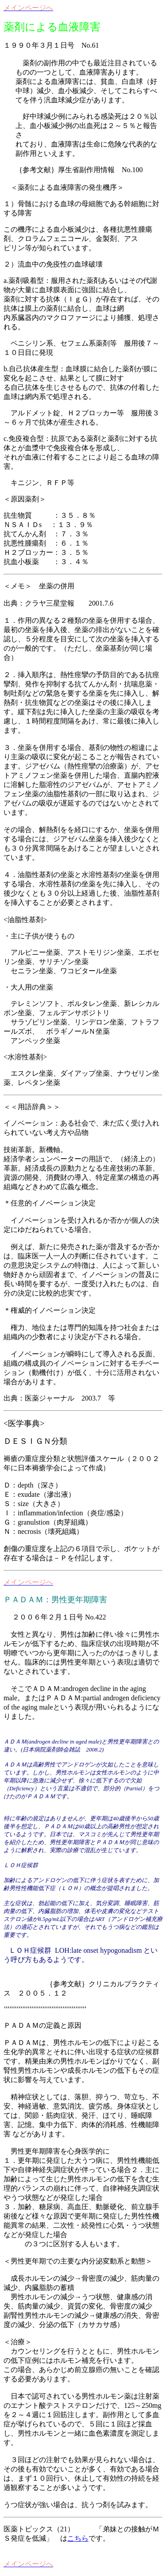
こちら (78, 2538)
